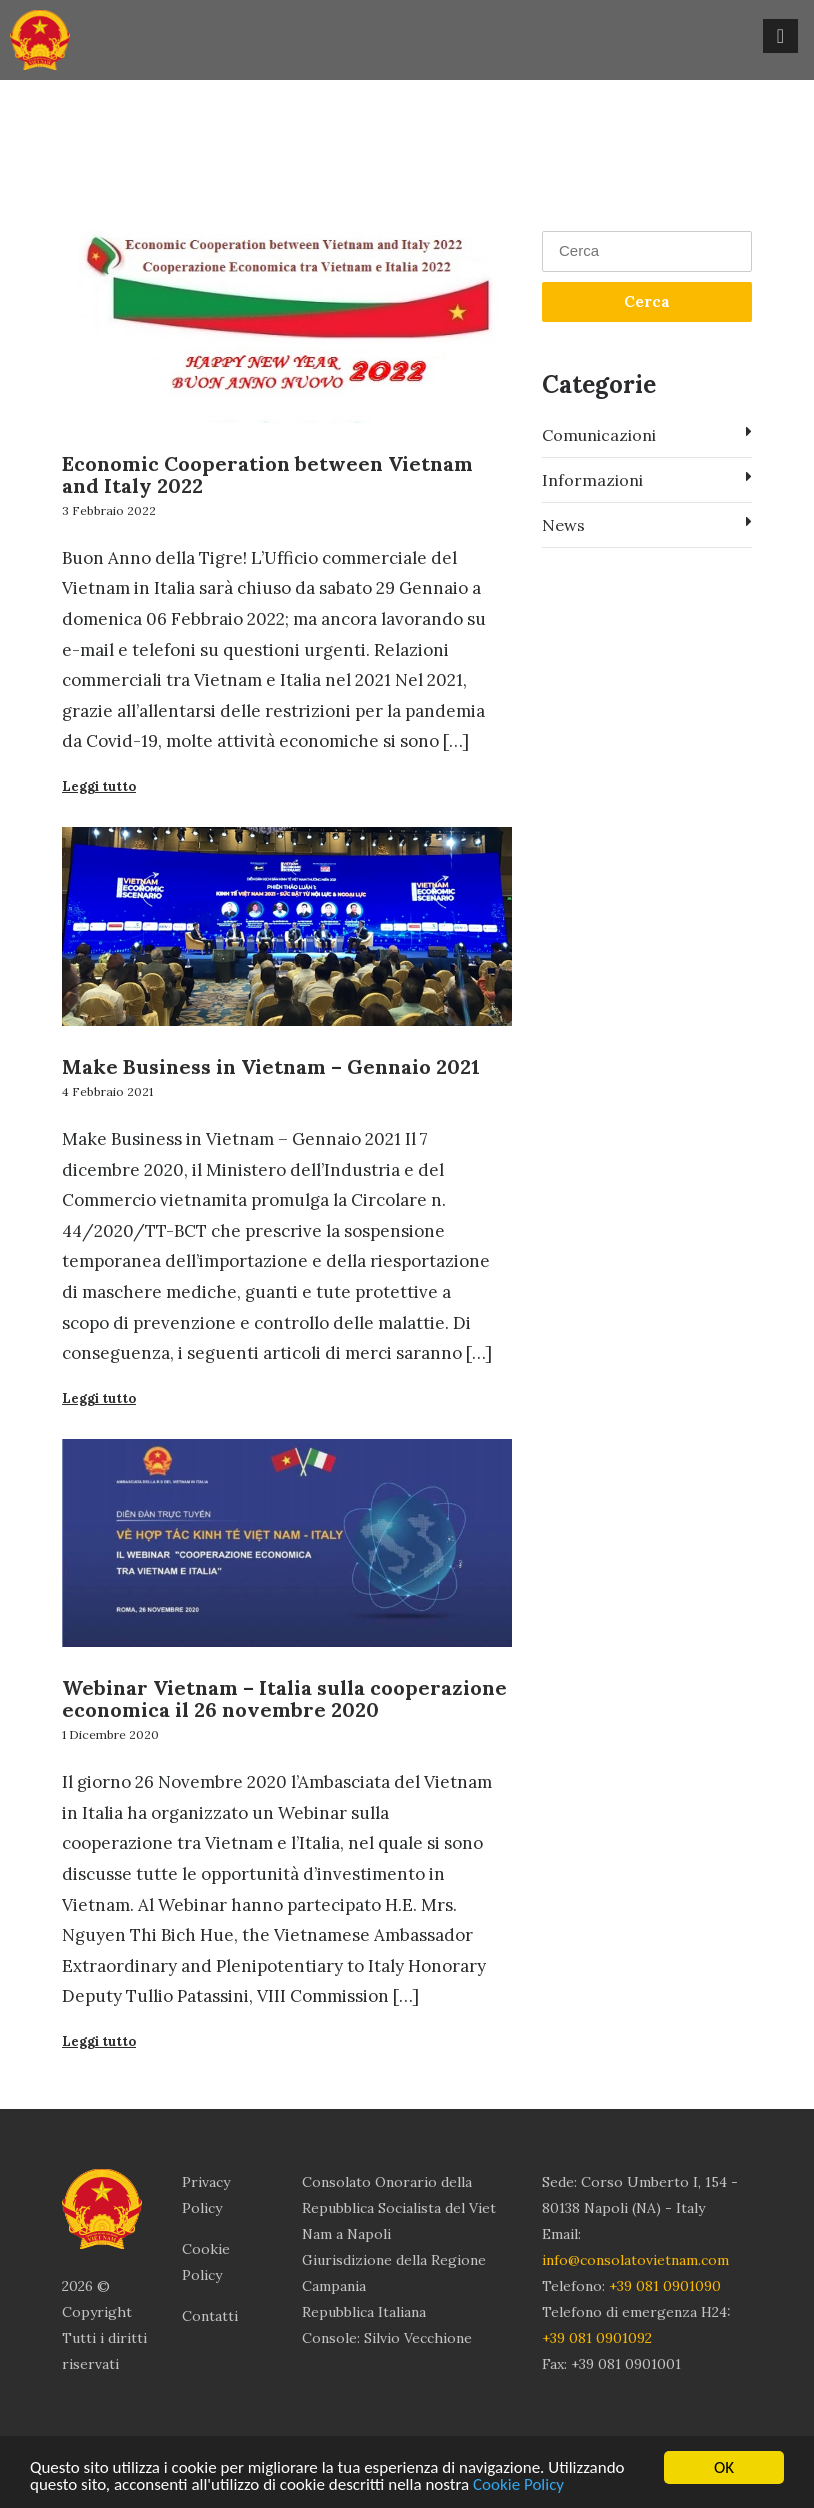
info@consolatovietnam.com (635, 2260)
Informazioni (647, 479)
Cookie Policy (518, 2485)
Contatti (210, 2316)
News (647, 524)
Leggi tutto (99, 786)
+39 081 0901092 (597, 2338)
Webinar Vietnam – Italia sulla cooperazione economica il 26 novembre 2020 (284, 1698)
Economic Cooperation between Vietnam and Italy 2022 (267, 474)
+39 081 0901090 (665, 2286)
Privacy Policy (206, 2195)
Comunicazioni (647, 434)
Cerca (647, 301)
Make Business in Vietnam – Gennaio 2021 (271, 1066)
